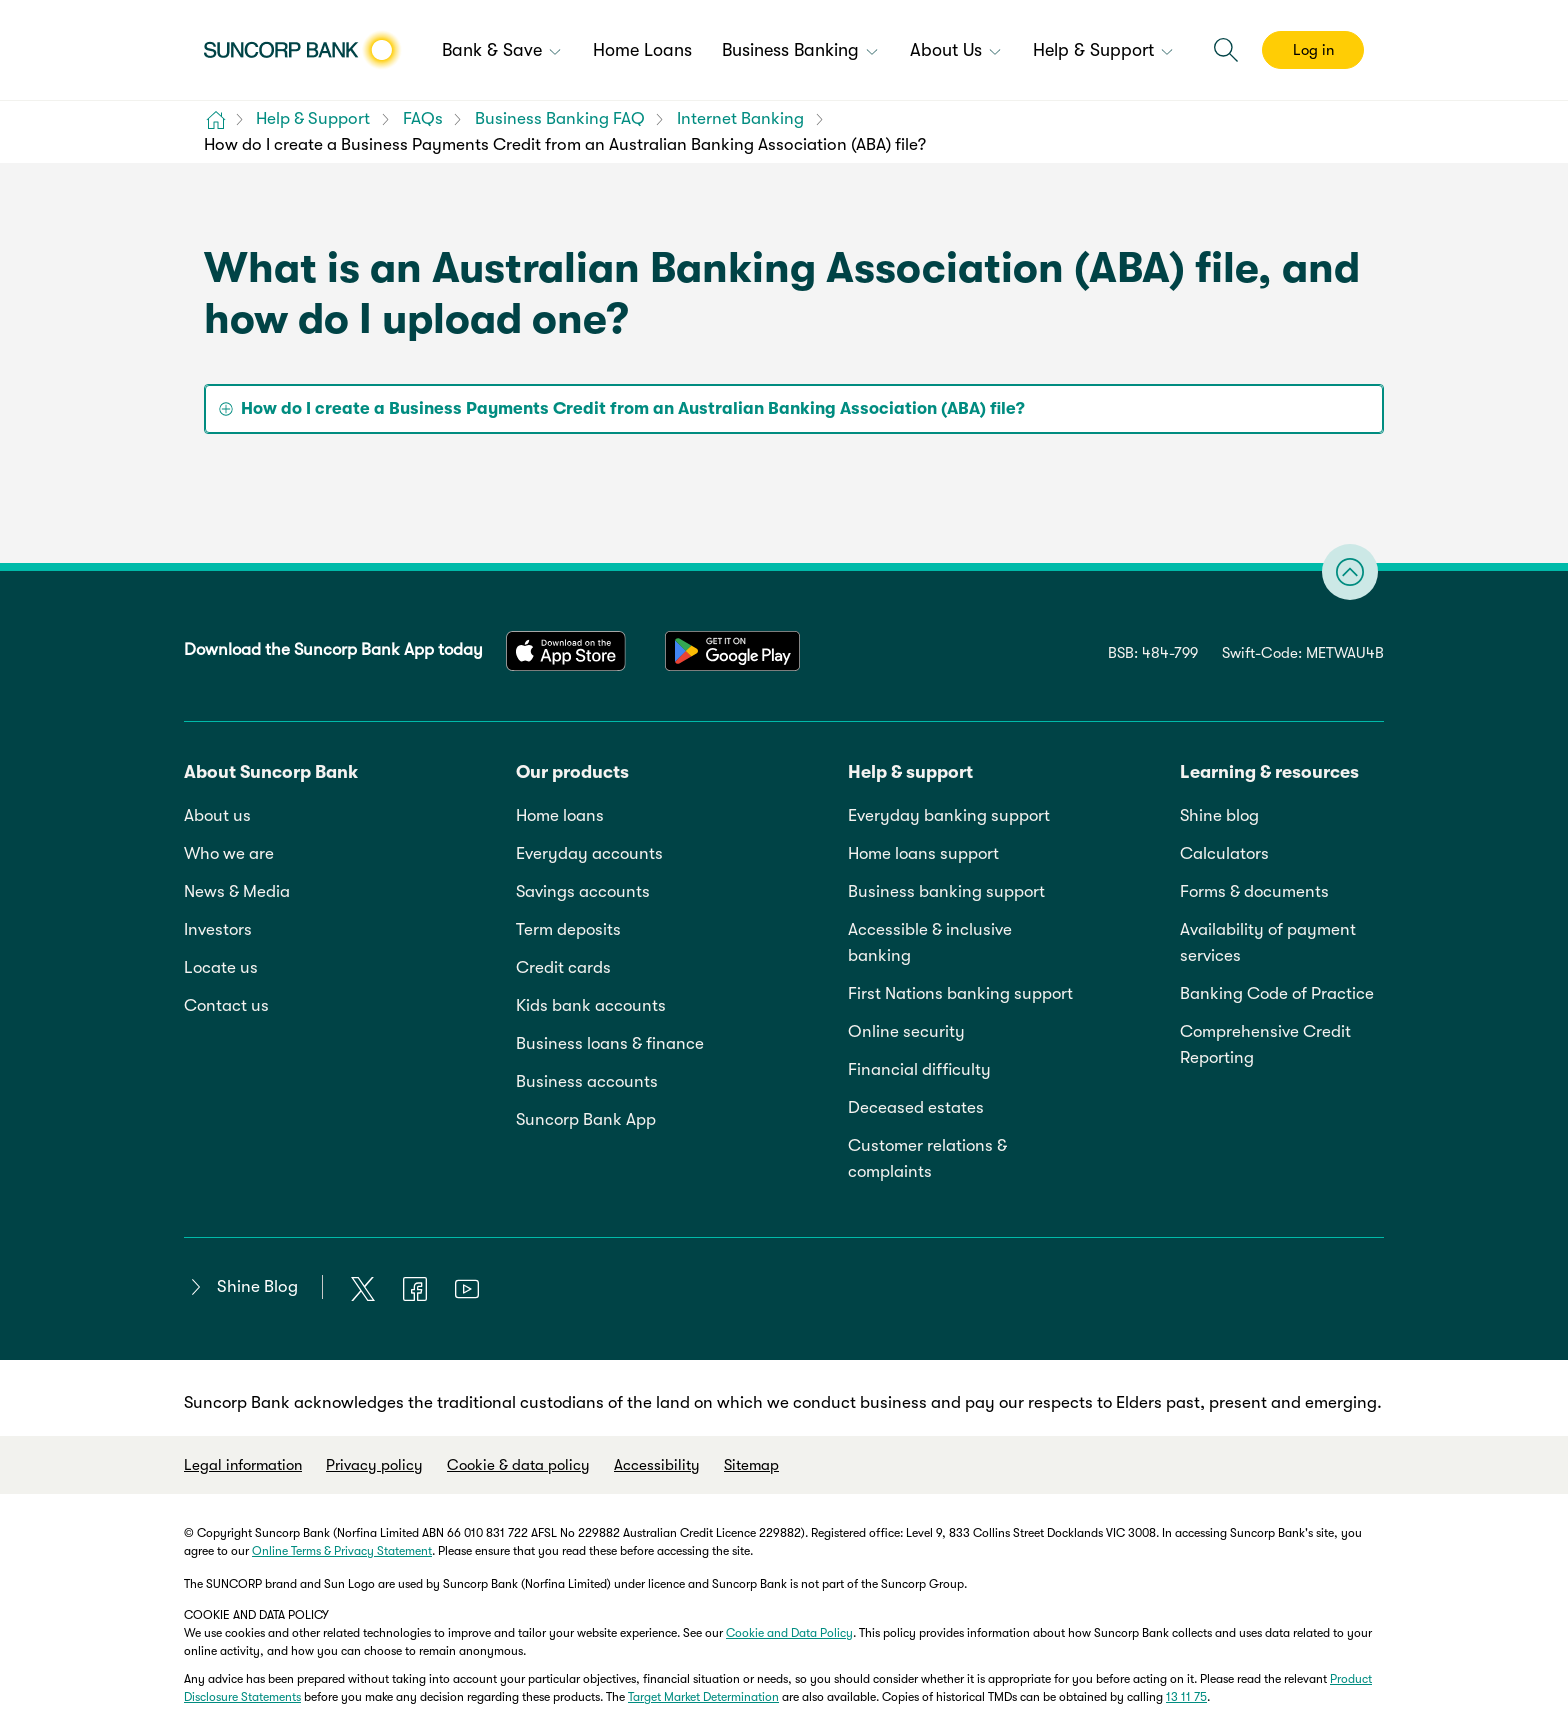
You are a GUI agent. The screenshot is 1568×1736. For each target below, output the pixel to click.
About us (217, 815)
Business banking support (946, 891)
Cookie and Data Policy (789, 1633)
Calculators (1224, 853)
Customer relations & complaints (927, 1158)
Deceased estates (916, 1107)
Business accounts (587, 1081)
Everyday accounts (589, 853)
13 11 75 (1186, 1697)
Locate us (221, 967)
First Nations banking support (960, 993)
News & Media (237, 891)
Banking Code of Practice (1277, 993)
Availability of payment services (1268, 942)
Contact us (226, 1005)
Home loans (560, 815)
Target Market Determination (703, 1697)
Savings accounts (583, 891)
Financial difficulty (919, 1069)
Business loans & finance (610, 1043)
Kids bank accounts (591, 1005)
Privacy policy (374, 1465)
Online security (906, 1031)
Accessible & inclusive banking (930, 942)
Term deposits (568, 929)
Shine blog (1219, 815)
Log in (1313, 50)
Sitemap (751, 1465)
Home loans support (923, 853)
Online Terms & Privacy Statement (342, 1551)
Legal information (243, 1465)
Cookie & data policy (518, 1465)
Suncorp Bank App (586, 1119)
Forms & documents (1254, 891)
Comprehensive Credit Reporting (1265, 1044)
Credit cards (563, 967)
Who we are (229, 853)
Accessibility (657, 1465)
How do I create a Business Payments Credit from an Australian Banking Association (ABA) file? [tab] (633, 408)
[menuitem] (502, 52)
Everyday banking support (949, 815)
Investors (218, 929)
